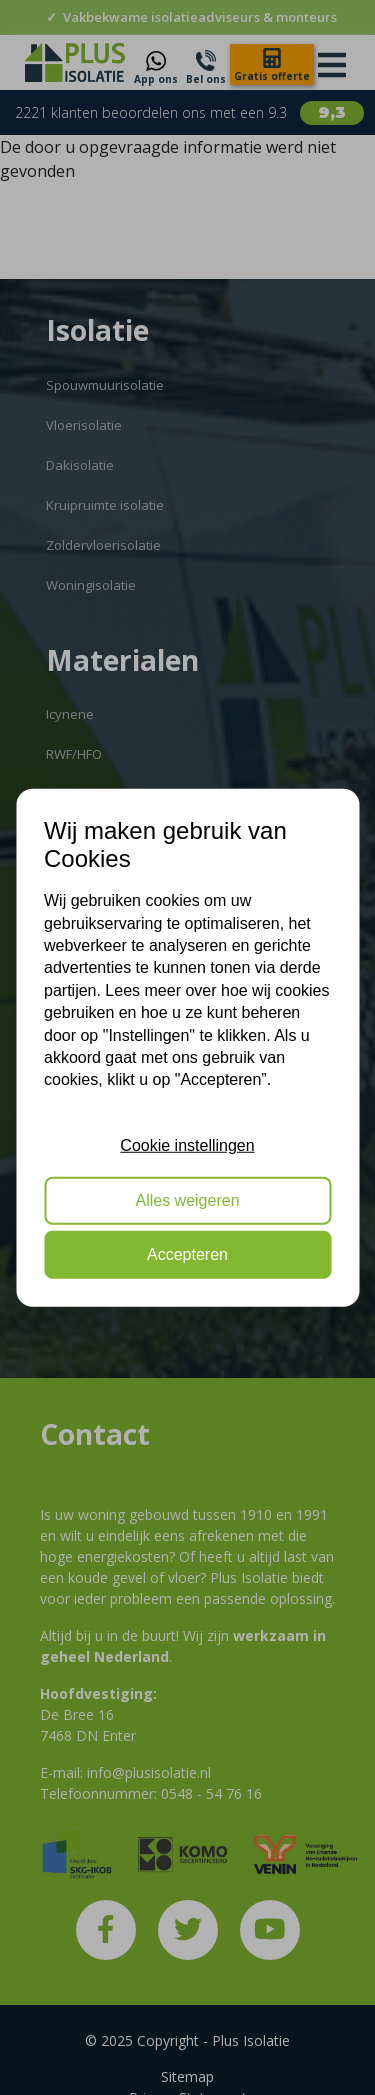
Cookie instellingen (187, 1145)
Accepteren (187, 1254)
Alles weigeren (187, 1199)
